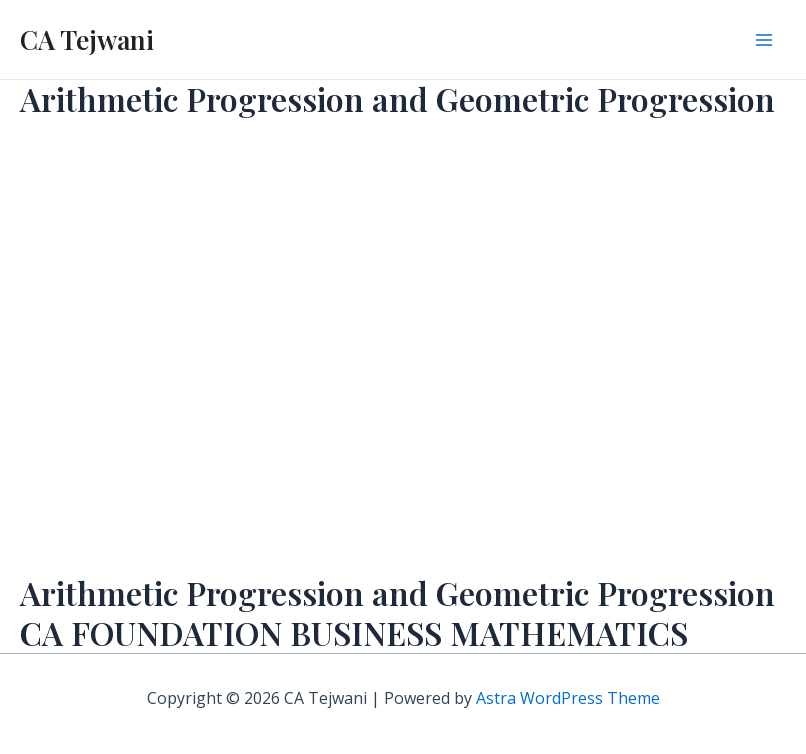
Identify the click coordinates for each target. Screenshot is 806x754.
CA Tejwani (87, 39)
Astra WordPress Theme (568, 698)
